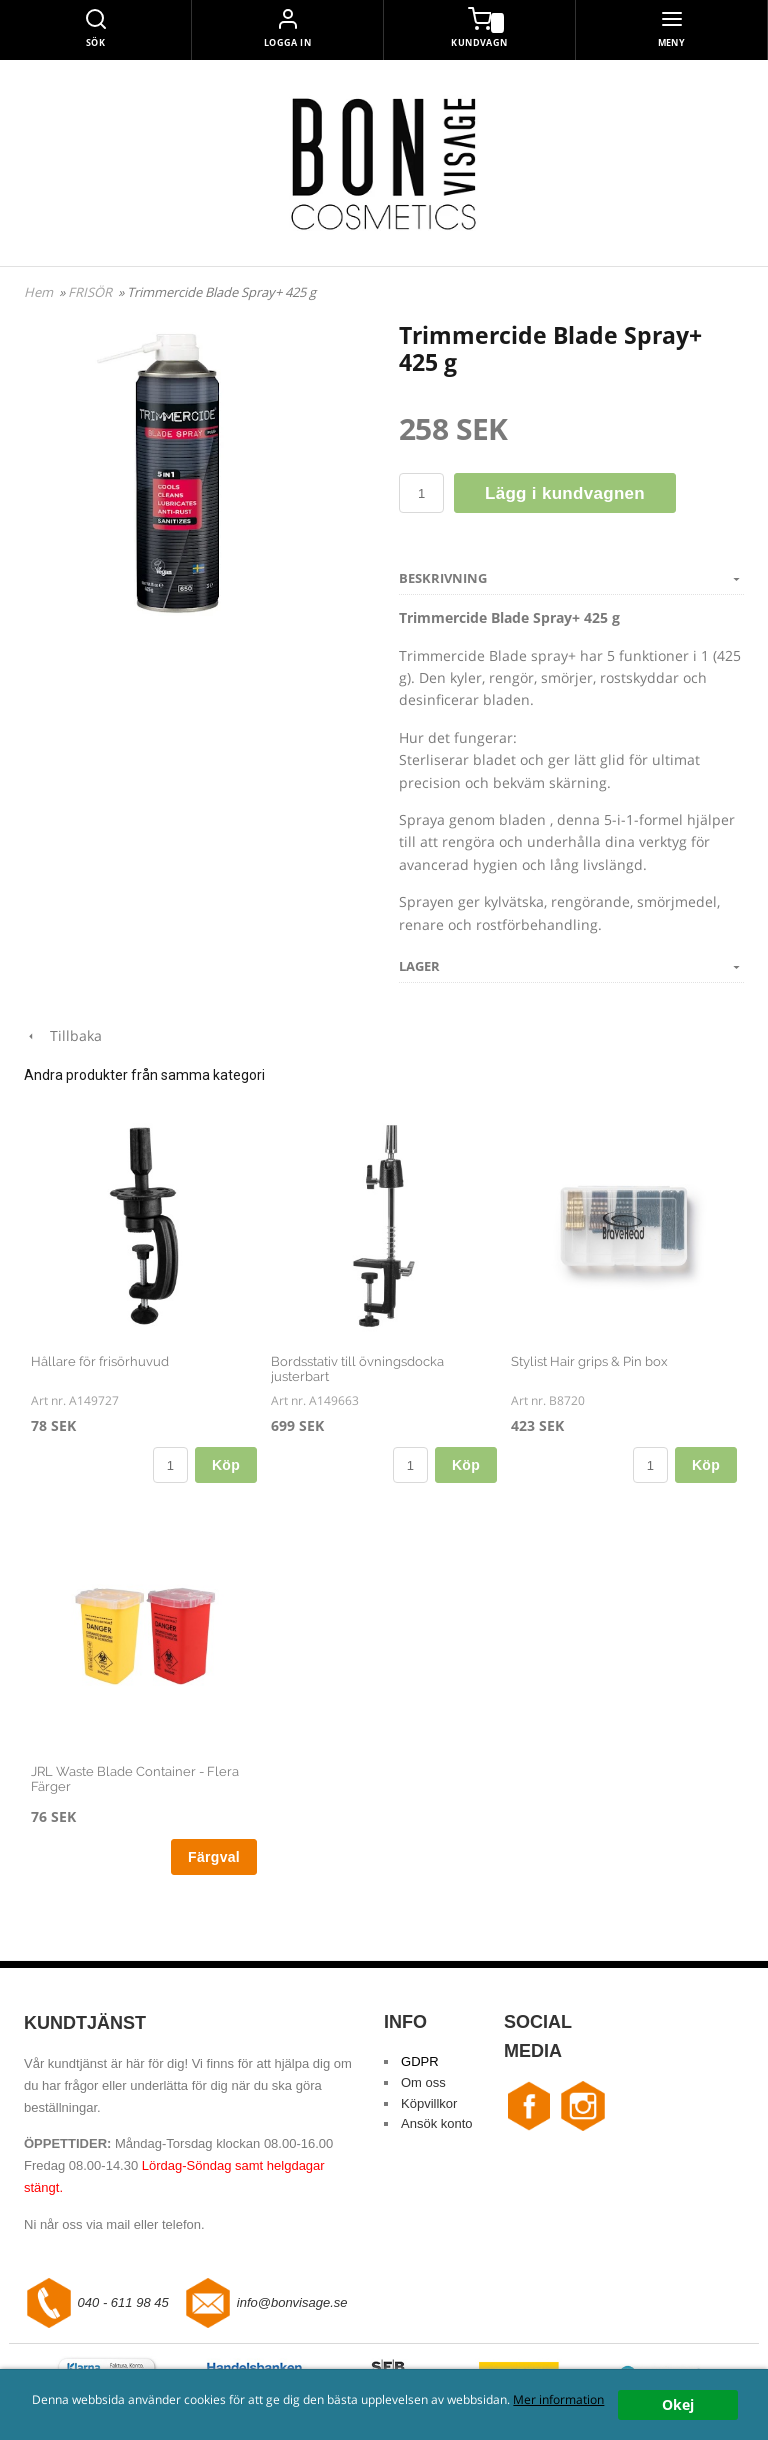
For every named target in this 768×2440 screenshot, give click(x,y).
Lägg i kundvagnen (565, 493)
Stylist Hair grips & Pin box (589, 1361)
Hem (38, 292)
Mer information (558, 2399)
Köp (226, 1465)
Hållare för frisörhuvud (100, 1361)
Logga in (288, 42)
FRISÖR (91, 292)
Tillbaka (63, 1035)
